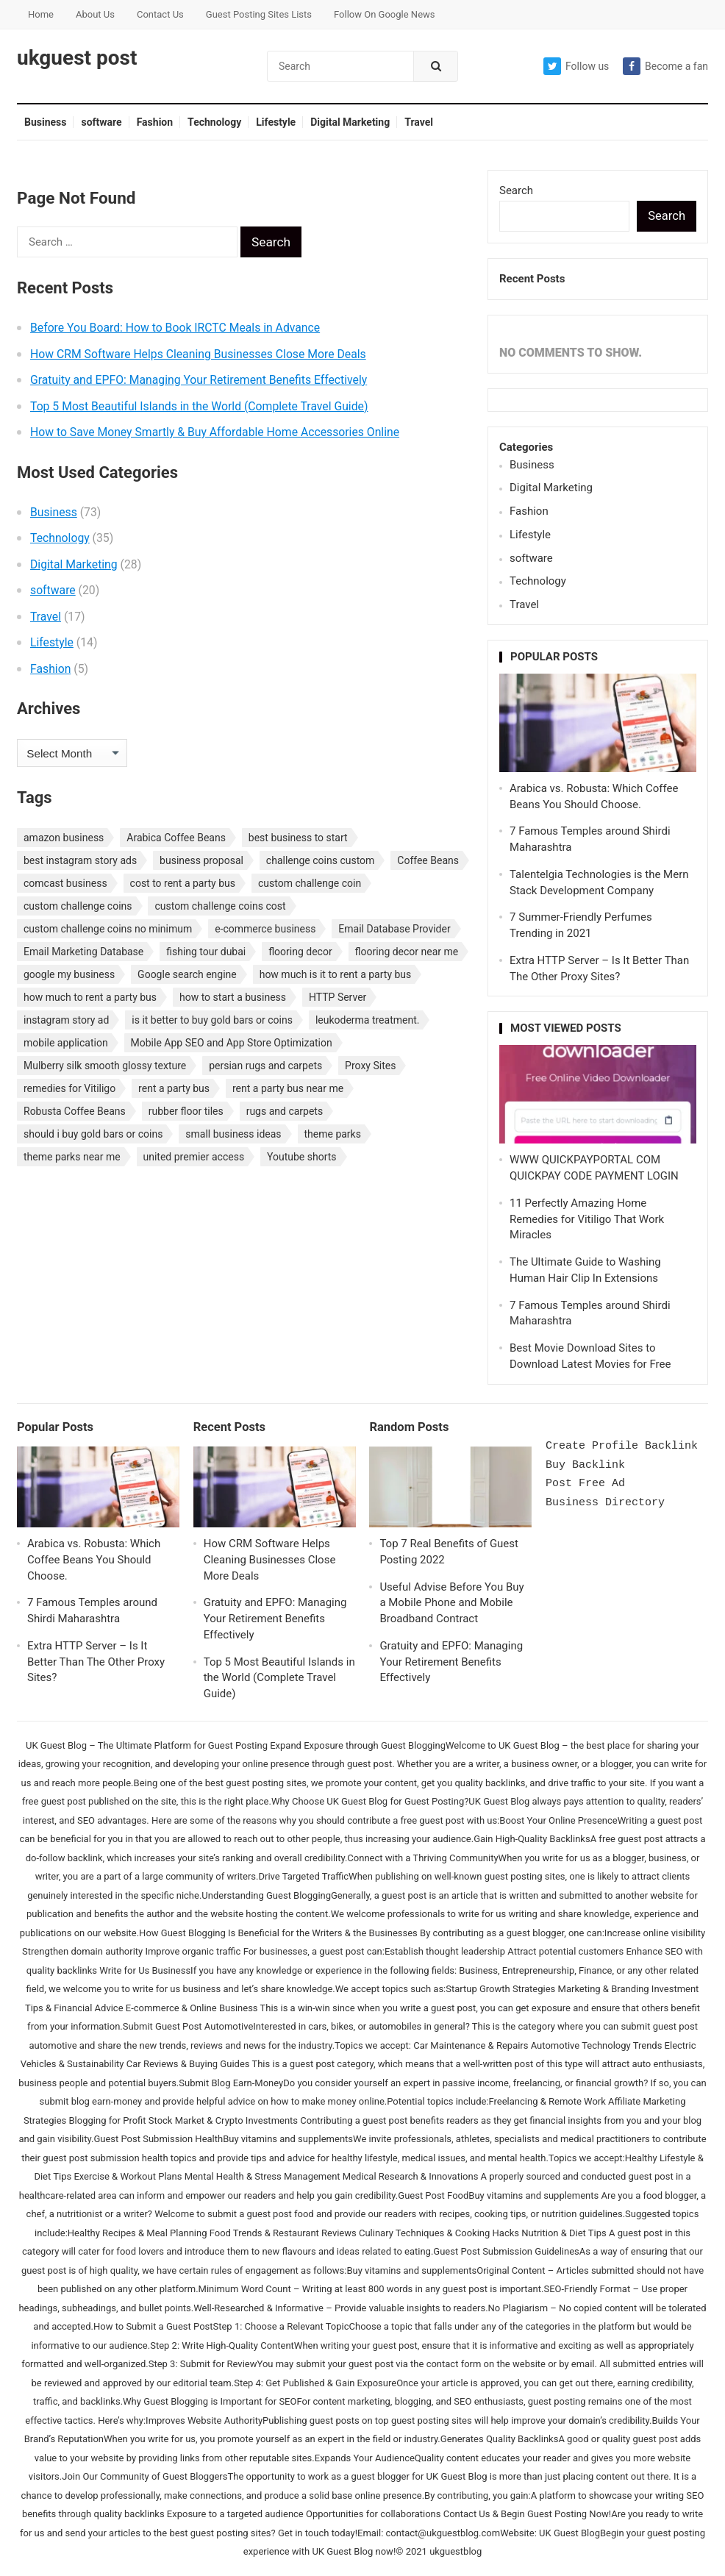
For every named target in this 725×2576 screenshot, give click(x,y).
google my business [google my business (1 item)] (69, 974)
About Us (95, 14)
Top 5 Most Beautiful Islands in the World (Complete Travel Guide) (199, 406)
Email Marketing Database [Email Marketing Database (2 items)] (83, 951)
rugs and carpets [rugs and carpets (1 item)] (285, 1111)
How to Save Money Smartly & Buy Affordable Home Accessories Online (214, 432)
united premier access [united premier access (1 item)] (194, 1157)
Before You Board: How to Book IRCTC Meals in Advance (175, 328)
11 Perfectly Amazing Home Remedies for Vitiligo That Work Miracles (587, 1219)
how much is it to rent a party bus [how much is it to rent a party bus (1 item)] (336, 974)
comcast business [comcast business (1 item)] (65, 883)
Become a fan (665, 66)
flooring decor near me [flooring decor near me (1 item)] (407, 951)
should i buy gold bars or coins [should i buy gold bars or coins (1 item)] (93, 1134)
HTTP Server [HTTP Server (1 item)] (337, 997)
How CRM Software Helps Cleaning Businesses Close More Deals (198, 354)
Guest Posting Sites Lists (259, 14)
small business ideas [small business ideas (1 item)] (233, 1134)
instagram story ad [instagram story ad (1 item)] (66, 1020)
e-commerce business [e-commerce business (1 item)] (265, 929)
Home (41, 14)
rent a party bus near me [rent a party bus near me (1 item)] (287, 1088)
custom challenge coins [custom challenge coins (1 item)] (78, 906)
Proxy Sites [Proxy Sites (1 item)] (370, 1065)
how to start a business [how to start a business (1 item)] (232, 997)
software (101, 122)
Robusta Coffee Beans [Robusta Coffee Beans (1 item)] (75, 1111)
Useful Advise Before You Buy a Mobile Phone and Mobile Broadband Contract (451, 1603)
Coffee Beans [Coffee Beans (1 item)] (428, 860)
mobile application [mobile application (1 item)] (66, 1043)
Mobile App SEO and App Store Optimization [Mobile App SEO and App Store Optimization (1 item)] (231, 1043)
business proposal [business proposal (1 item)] (201, 860)
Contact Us (160, 14)
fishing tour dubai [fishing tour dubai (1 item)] (206, 951)
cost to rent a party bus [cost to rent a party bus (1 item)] (182, 883)
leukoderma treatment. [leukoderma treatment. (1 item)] (367, 1020)
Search (516, 190)
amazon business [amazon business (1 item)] (64, 837)
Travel (418, 122)
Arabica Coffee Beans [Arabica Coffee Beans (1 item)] (176, 837)
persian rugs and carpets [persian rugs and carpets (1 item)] (265, 1065)
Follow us (576, 66)
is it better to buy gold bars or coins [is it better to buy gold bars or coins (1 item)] (212, 1020)
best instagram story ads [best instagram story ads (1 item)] (80, 860)
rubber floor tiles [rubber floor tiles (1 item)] (186, 1111)
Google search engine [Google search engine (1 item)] (187, 974)
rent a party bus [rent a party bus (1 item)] (174, 1088)
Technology (214, 122)
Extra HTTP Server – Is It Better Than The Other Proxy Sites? (96, 1662)
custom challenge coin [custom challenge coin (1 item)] (309, 883)
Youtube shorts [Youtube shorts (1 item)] (302, 1157)
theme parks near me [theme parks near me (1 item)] (72, 1157)
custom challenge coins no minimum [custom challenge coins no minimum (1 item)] (108, 929)
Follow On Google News (384, 14)
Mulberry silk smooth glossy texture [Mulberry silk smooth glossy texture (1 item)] (105, 1065)
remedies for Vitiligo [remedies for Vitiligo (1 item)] (69, 1088)
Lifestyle (276, 122)
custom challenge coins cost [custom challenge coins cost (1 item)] (219, 906)
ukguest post (77, 58)
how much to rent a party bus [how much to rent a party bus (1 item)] (90, 997)
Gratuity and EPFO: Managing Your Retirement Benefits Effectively (198, 380)
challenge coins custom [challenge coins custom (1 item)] (320, 860)
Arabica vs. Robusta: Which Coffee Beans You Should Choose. (93, 1560)
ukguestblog (455, 2551)
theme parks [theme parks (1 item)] (332, 1134)
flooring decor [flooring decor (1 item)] (300, 951)
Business (45, 122)
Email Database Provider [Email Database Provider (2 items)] (394, 929)
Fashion (155, 122)
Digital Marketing (350, 122)
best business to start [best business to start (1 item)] (298, 837)
